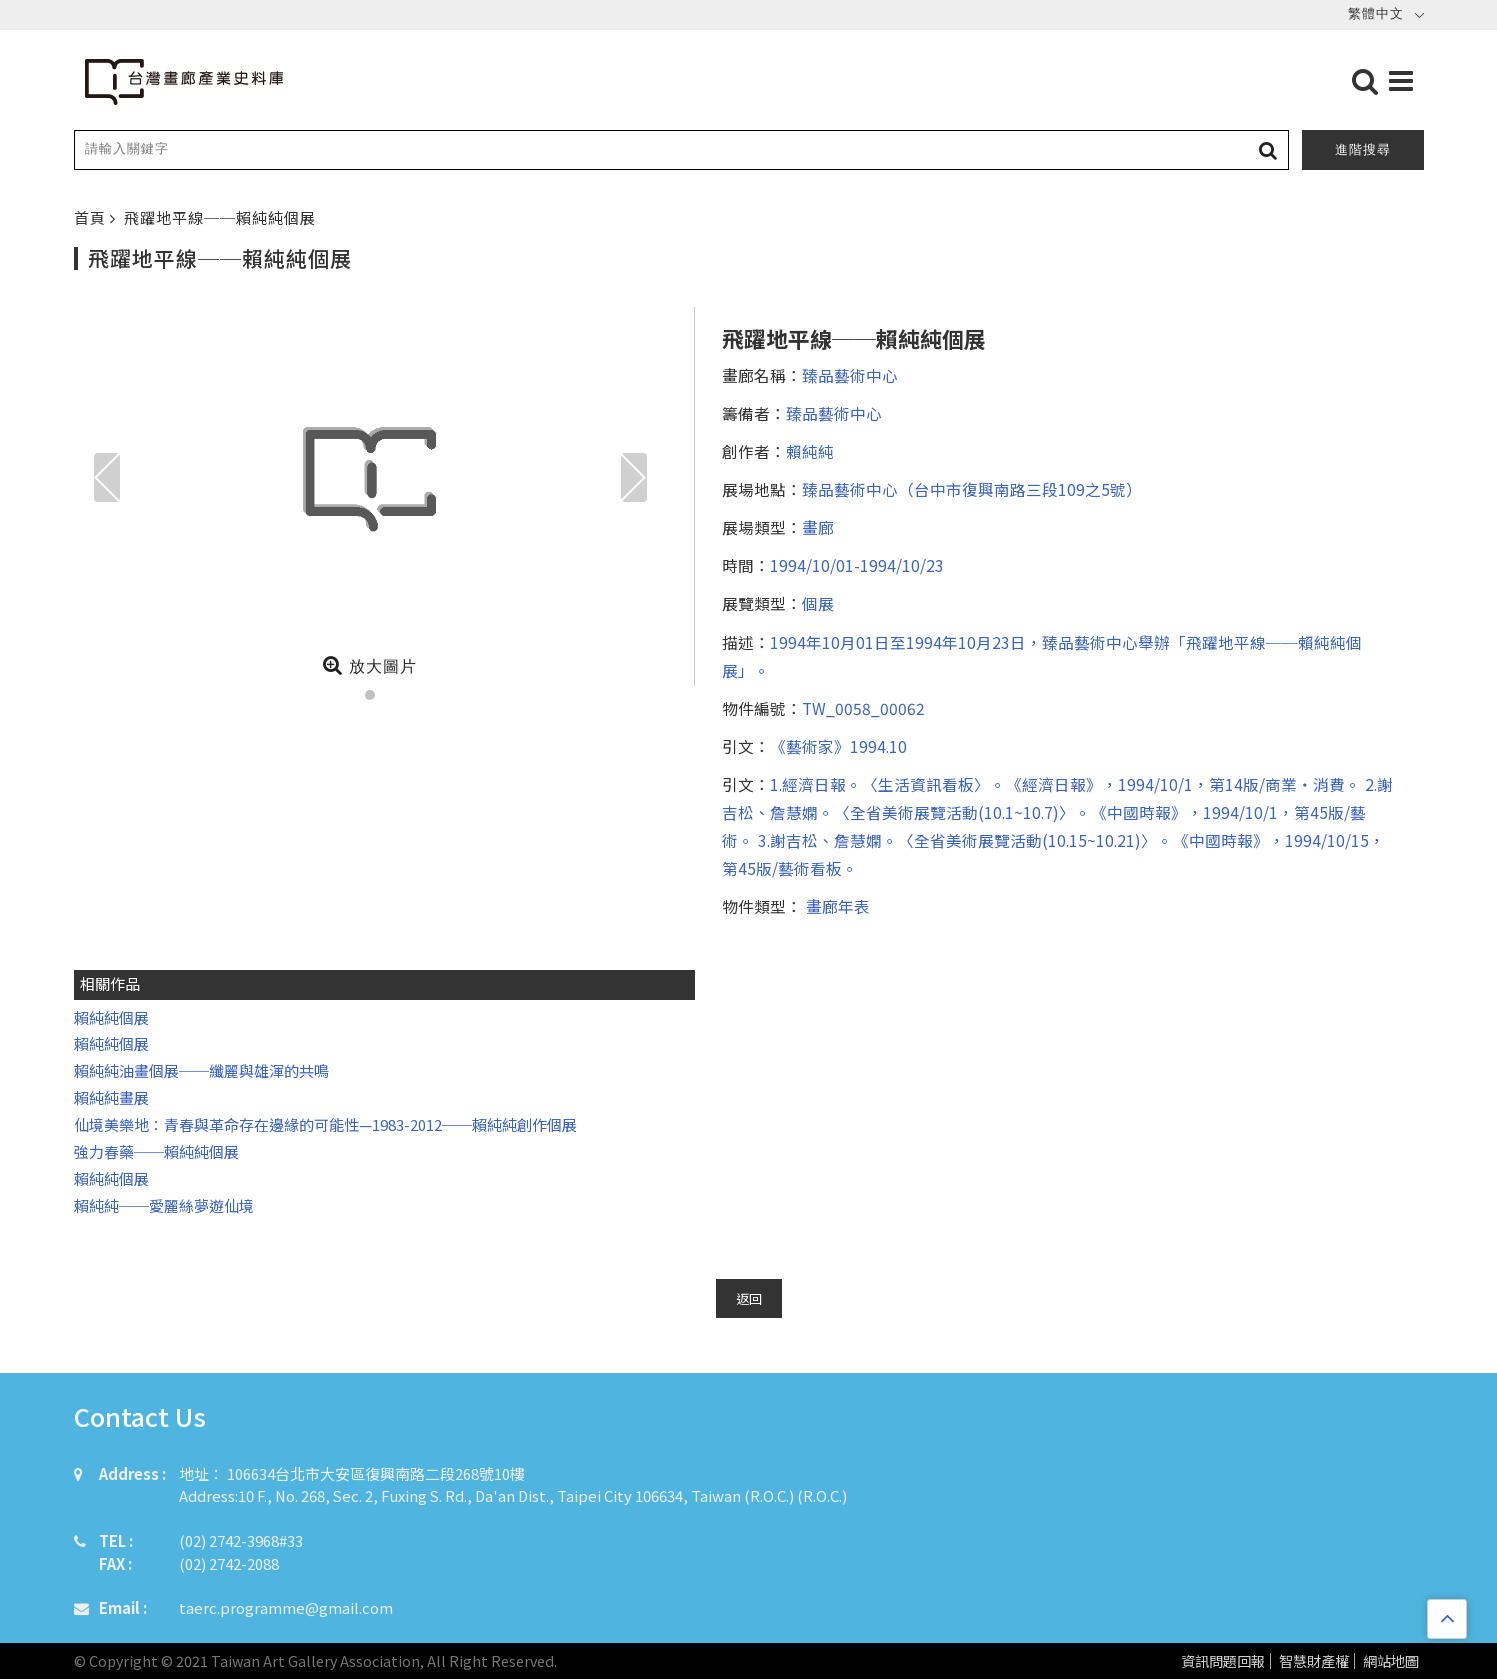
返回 (749, 1298)
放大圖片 (369, 665)
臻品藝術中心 (850, 375)
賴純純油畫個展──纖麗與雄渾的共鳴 (201, 1070)
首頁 (92, 217)
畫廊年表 (836, 906)
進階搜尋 (1363, 149)
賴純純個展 (111, 1017)
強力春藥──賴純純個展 (156, 1151)
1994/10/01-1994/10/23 (857, 565)
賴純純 (810, 451)
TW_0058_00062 (863, 708)
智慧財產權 (1314, 1661)
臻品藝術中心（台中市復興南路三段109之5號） (972, 489)
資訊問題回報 (1223, 1661)
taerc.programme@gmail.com (286, 1607)
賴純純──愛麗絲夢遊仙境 (164, 1205)
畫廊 (818, 527)
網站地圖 (1391, 1661)
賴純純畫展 (111, 1097)
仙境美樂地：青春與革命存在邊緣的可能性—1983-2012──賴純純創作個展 (325, 1124)
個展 (818, 603)
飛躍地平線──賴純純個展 (220, 217)
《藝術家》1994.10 (838, 746)
